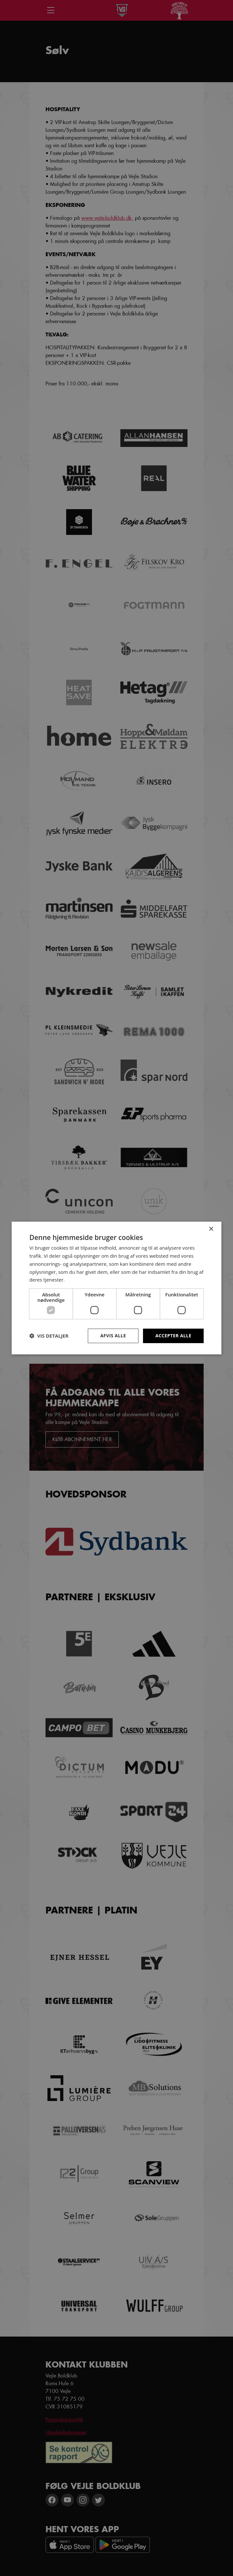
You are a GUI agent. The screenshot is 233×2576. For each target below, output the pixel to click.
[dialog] (116, 1288)
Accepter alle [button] (173, 1335)
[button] (48, 1336)
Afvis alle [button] (113, 1335)
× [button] (210, 1229)
